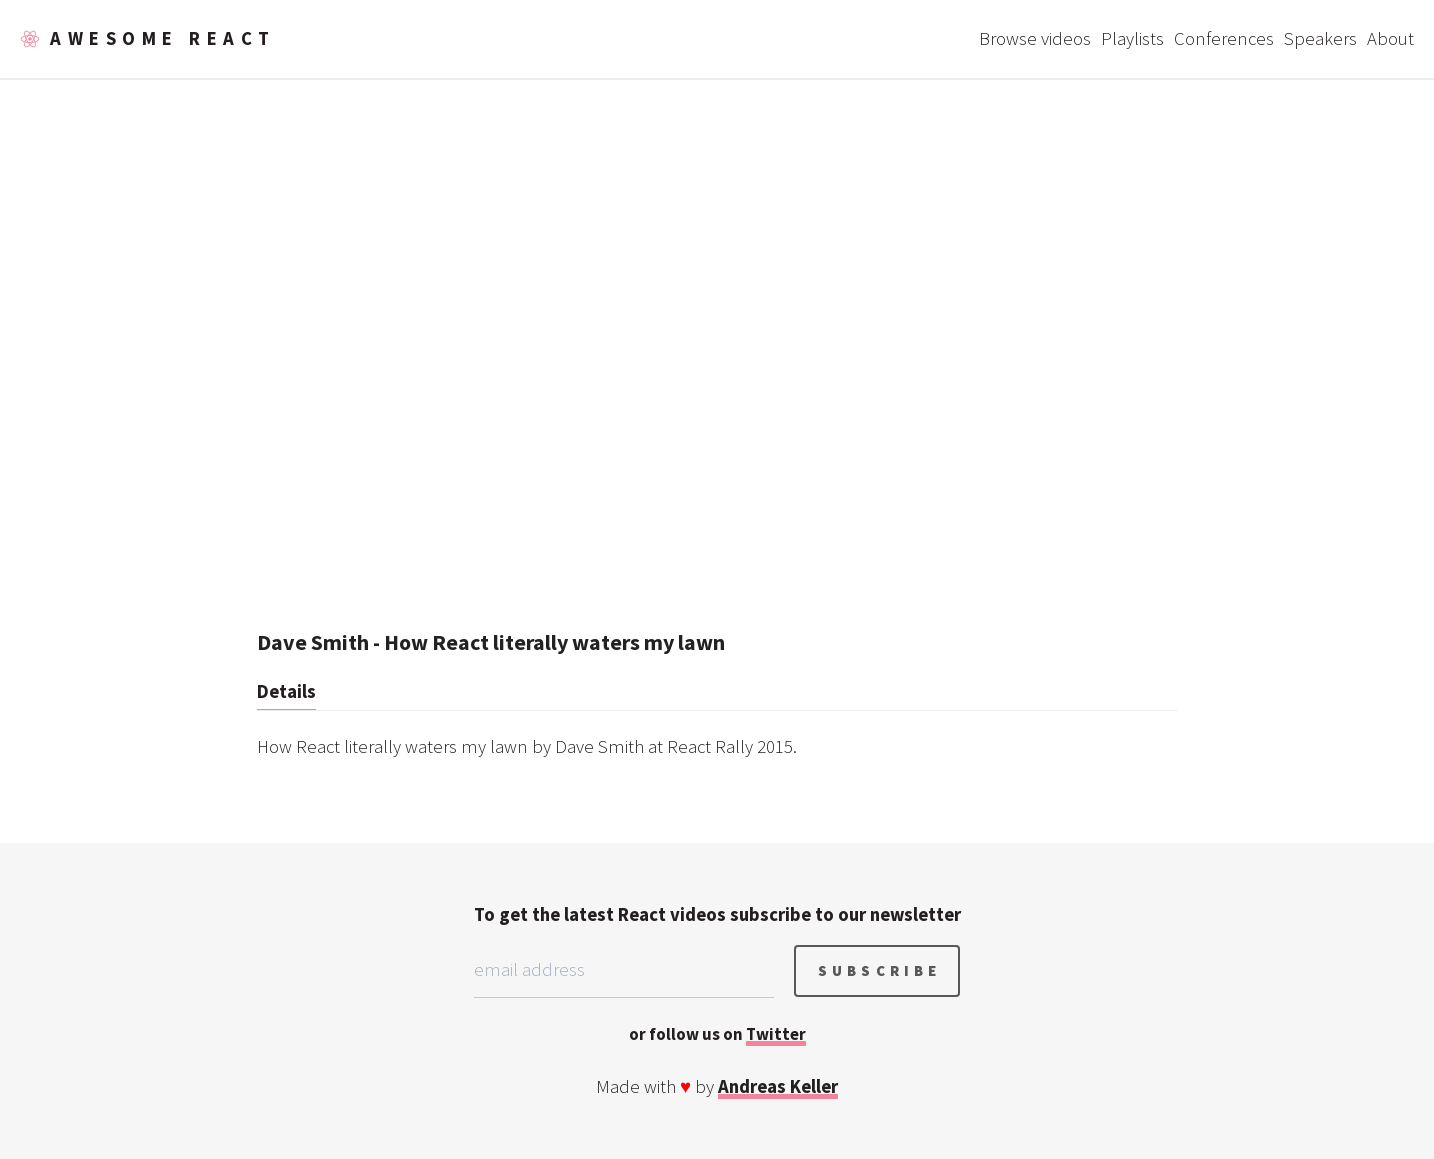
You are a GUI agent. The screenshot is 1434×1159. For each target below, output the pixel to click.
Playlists (1132, 38)
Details (286, 691)
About (1390, 38)
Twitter (776, 1034)
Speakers (1320, 38)
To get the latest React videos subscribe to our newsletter (717, 914)
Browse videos (1035, 38)
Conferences (1224, 38)
